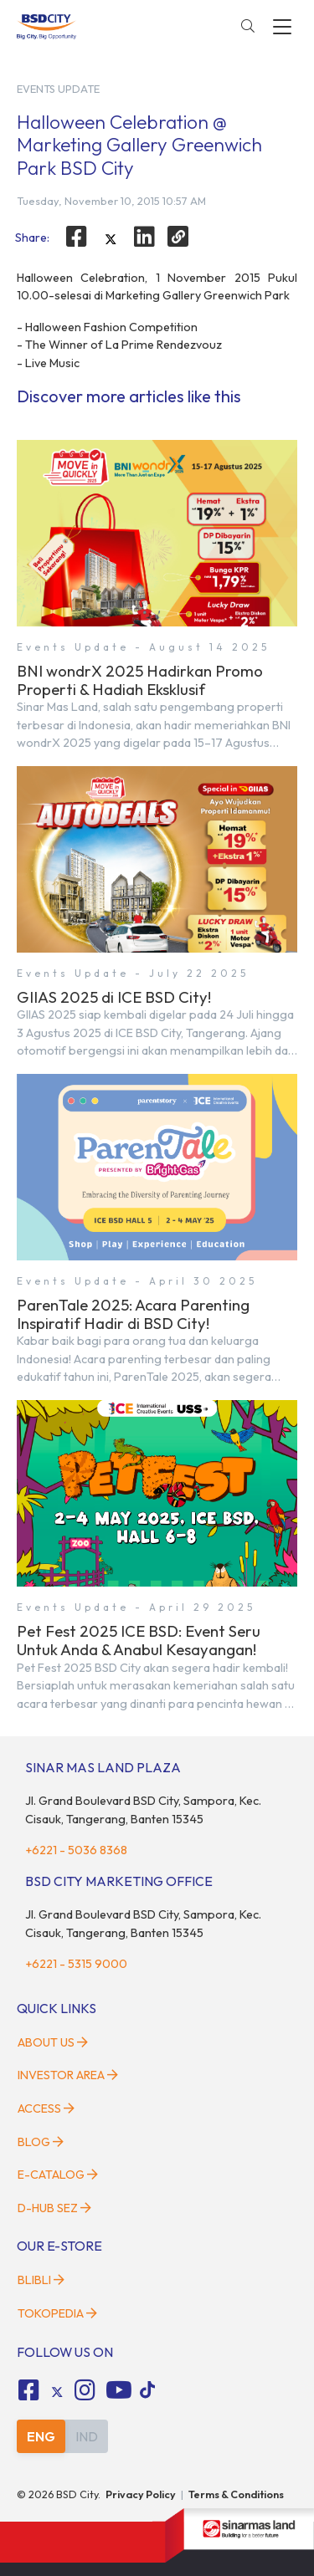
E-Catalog (58, 2174)
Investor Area (68, 2075)
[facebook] (76, 236)
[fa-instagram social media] (85, 2390)
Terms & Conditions (236, 2494)
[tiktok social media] (56, 2392)
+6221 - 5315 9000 (76, 1963)
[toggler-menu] (282, 26)
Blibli (41, 2279)
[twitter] (110, 239)
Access (46, 2108)
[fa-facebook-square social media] (28, 2390)
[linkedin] (144, 236)
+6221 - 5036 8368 (76, 1850)
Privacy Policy (141, 2494)
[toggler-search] (248, 26)
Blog (41, 2141)
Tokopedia (57, 2313)
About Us (53, 2042)
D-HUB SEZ (54, 2208)
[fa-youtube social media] (119, 2390)
